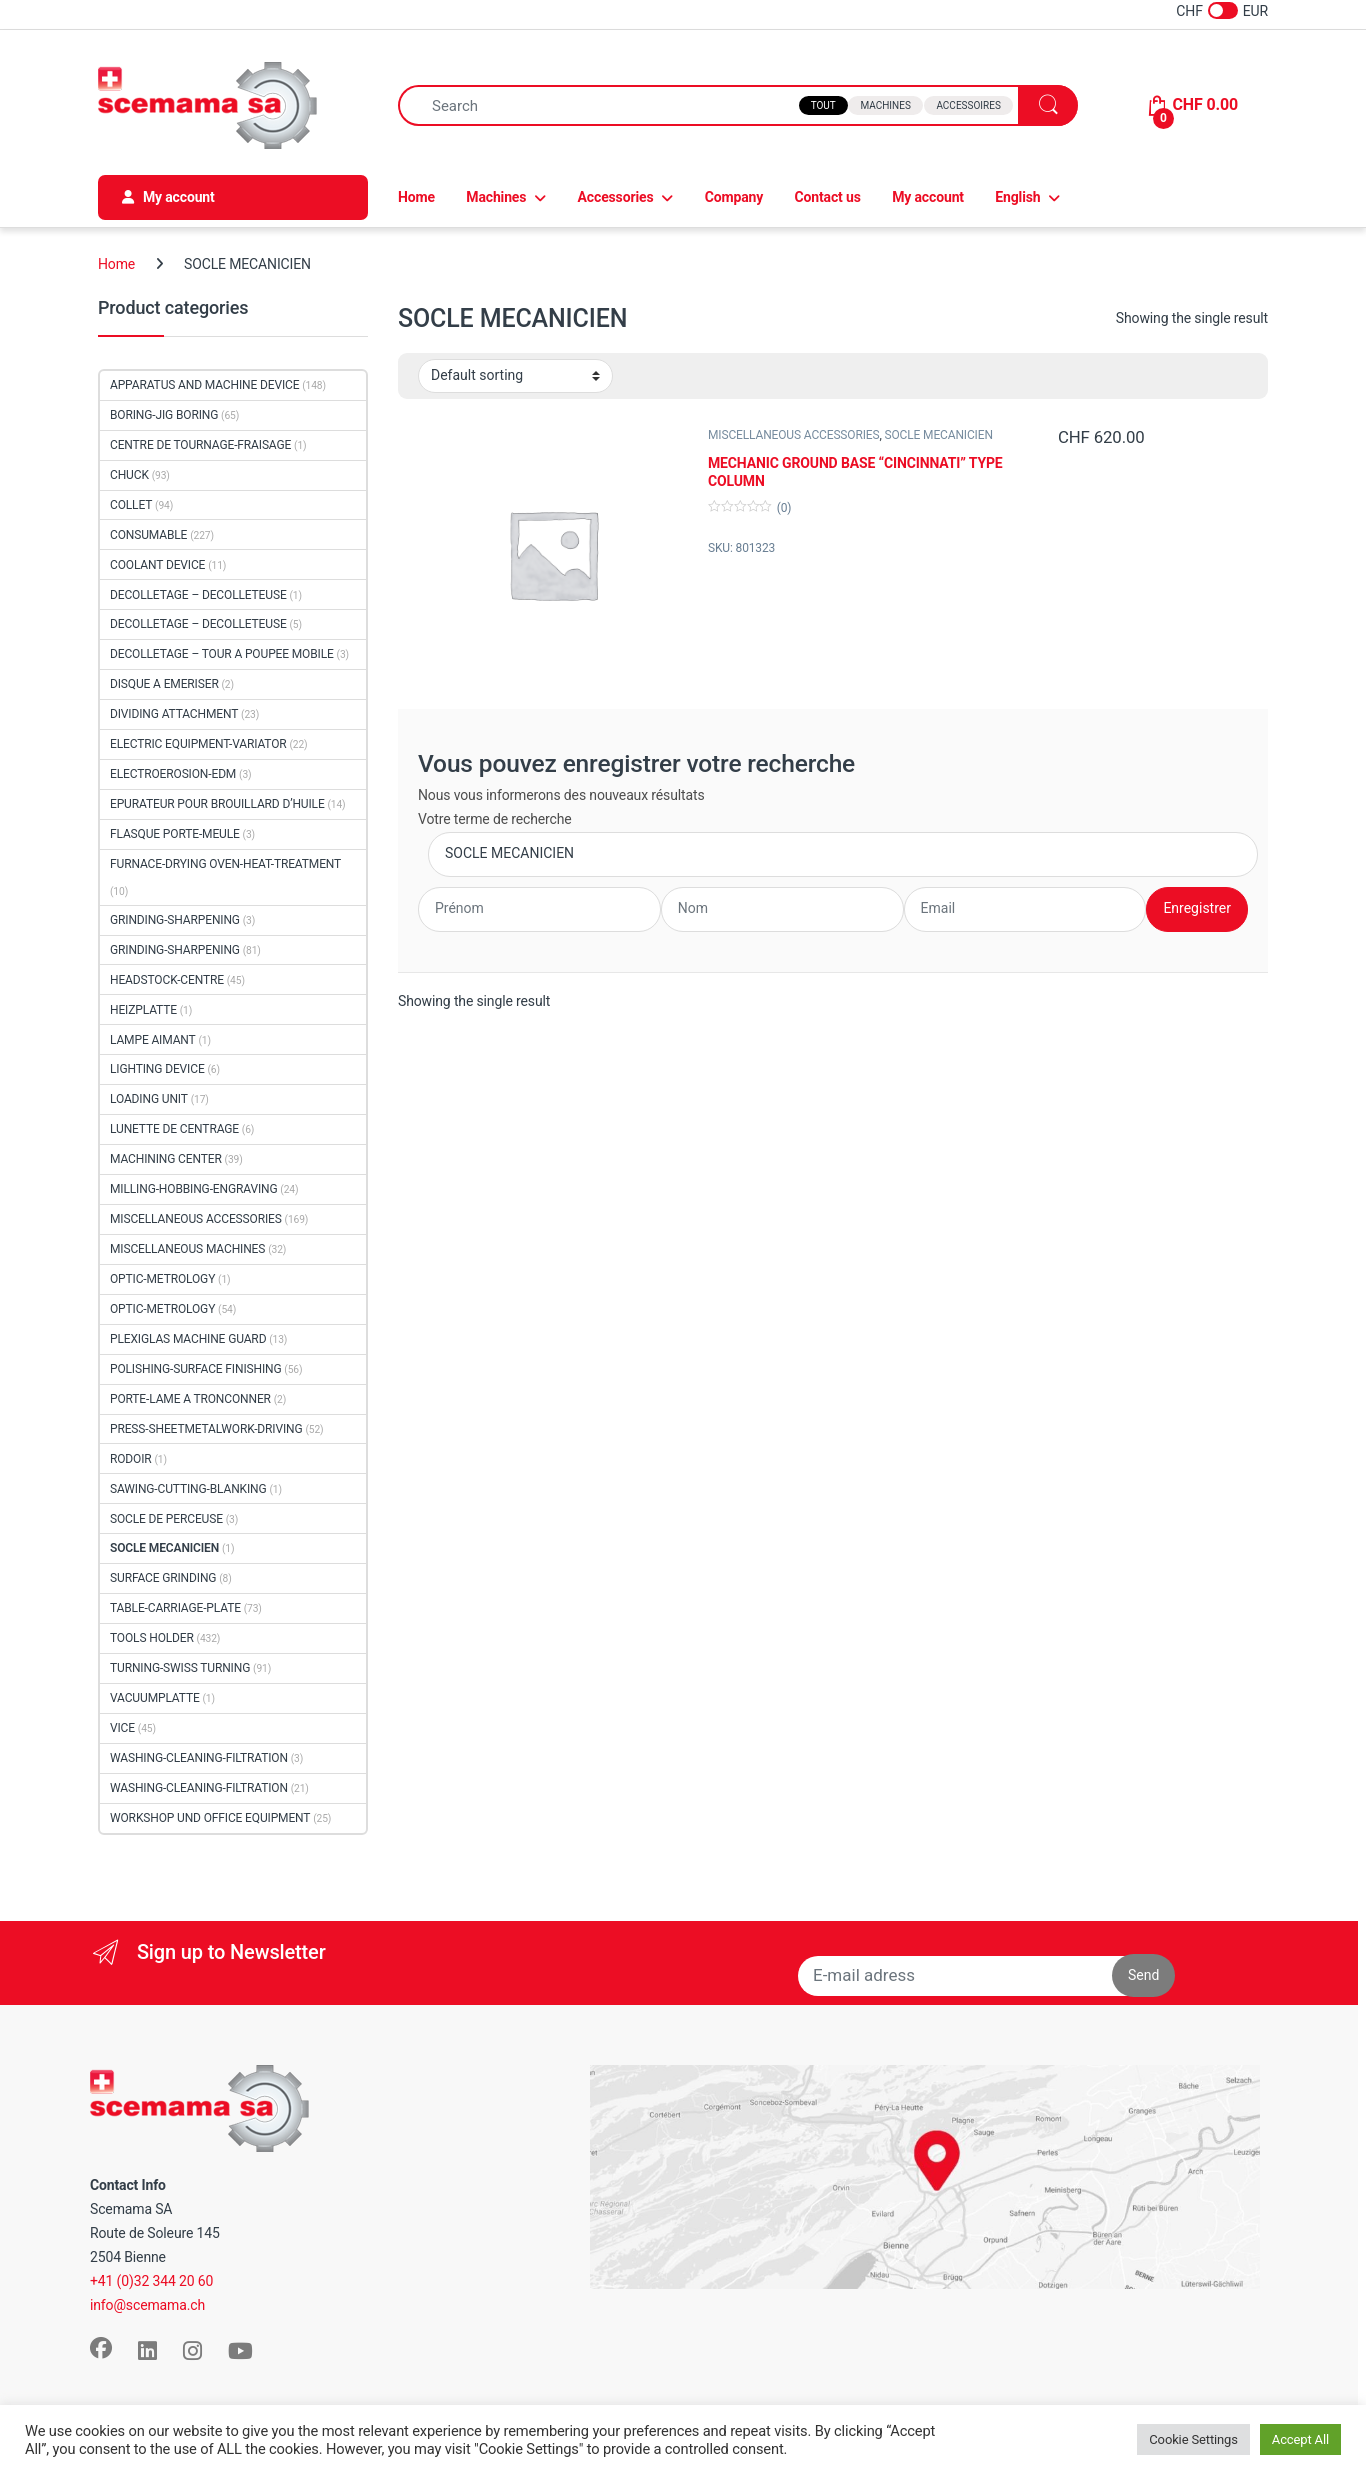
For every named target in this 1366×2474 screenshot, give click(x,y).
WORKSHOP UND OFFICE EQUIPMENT (210, 1818)
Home (416, 197)
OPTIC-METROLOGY (162, 1279)
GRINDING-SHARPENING (175, 920)
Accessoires (968, 105)
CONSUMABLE (148, 535)
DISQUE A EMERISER (164, 684)
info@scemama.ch (147, 2305)
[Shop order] (515, 376)
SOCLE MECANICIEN (939, 435)
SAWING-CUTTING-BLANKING (188, 1489)
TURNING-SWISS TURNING (180, 1668)
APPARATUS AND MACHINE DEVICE (204, 385)
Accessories (616, 197)
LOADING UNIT (149, 1099)
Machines (885, 105)
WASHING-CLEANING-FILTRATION (199, 1758)
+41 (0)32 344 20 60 (151, 2281)
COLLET (131, 505)
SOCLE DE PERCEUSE (166, 1519)
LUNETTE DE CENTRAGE (174, 1129)
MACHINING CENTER (166, 1159)
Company (734, 197)
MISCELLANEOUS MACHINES (187, 1249)
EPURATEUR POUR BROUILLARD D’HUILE (217, 804)
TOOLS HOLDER (152, 1638)
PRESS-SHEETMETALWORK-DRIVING (206, 1429)
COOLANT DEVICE (157, 565)
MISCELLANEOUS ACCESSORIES (793, 435)
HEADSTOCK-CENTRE (167, 980)
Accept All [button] (1300, 2439)
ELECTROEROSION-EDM (173, 774)
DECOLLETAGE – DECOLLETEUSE (198, 595)
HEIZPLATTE (143, 1010)
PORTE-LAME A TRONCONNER (190, 1399)
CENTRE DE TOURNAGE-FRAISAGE (200, 445)
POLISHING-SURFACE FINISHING (196, 1369)
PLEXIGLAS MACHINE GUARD (188, 1339)
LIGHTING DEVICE (157, 1069)
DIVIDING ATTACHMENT (174, 714)
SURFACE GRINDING (163, 1578)
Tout (823, 105)
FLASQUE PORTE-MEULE (175, 834)
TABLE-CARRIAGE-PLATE (175, 1608)
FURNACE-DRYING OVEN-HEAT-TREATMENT (225, 864)
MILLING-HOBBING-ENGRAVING (193, 1189)
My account (928, 197)
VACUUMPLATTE (155, 1698)
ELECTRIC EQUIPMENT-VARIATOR (198, 744)
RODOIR (131, 1459)
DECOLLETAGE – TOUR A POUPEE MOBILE (222, 654)
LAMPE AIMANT (153, 1040)
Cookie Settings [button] (1193, 2439)
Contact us (828, 197)
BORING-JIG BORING (164, 415)
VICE (122, 1728)
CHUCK (129, 475)
